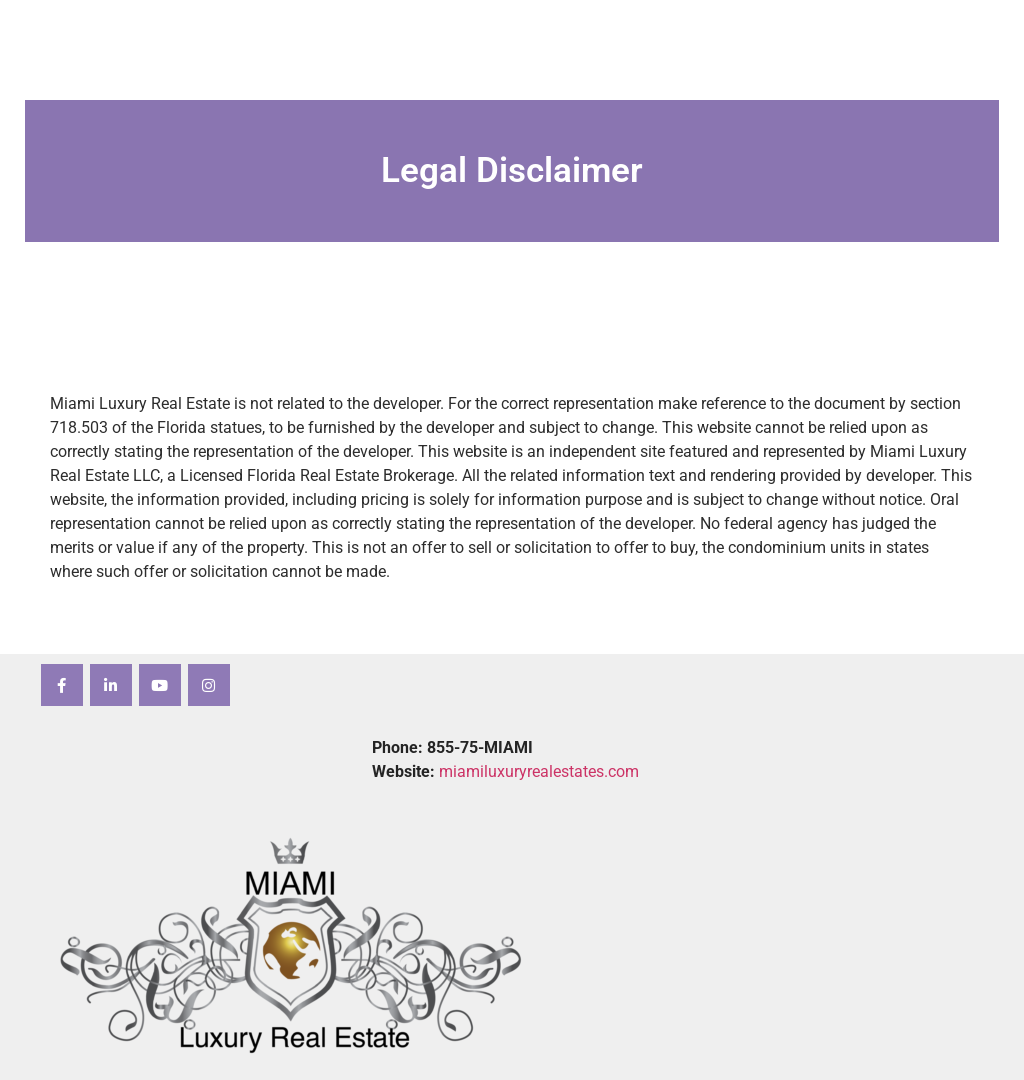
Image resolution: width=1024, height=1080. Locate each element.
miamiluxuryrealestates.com (539, 771)
